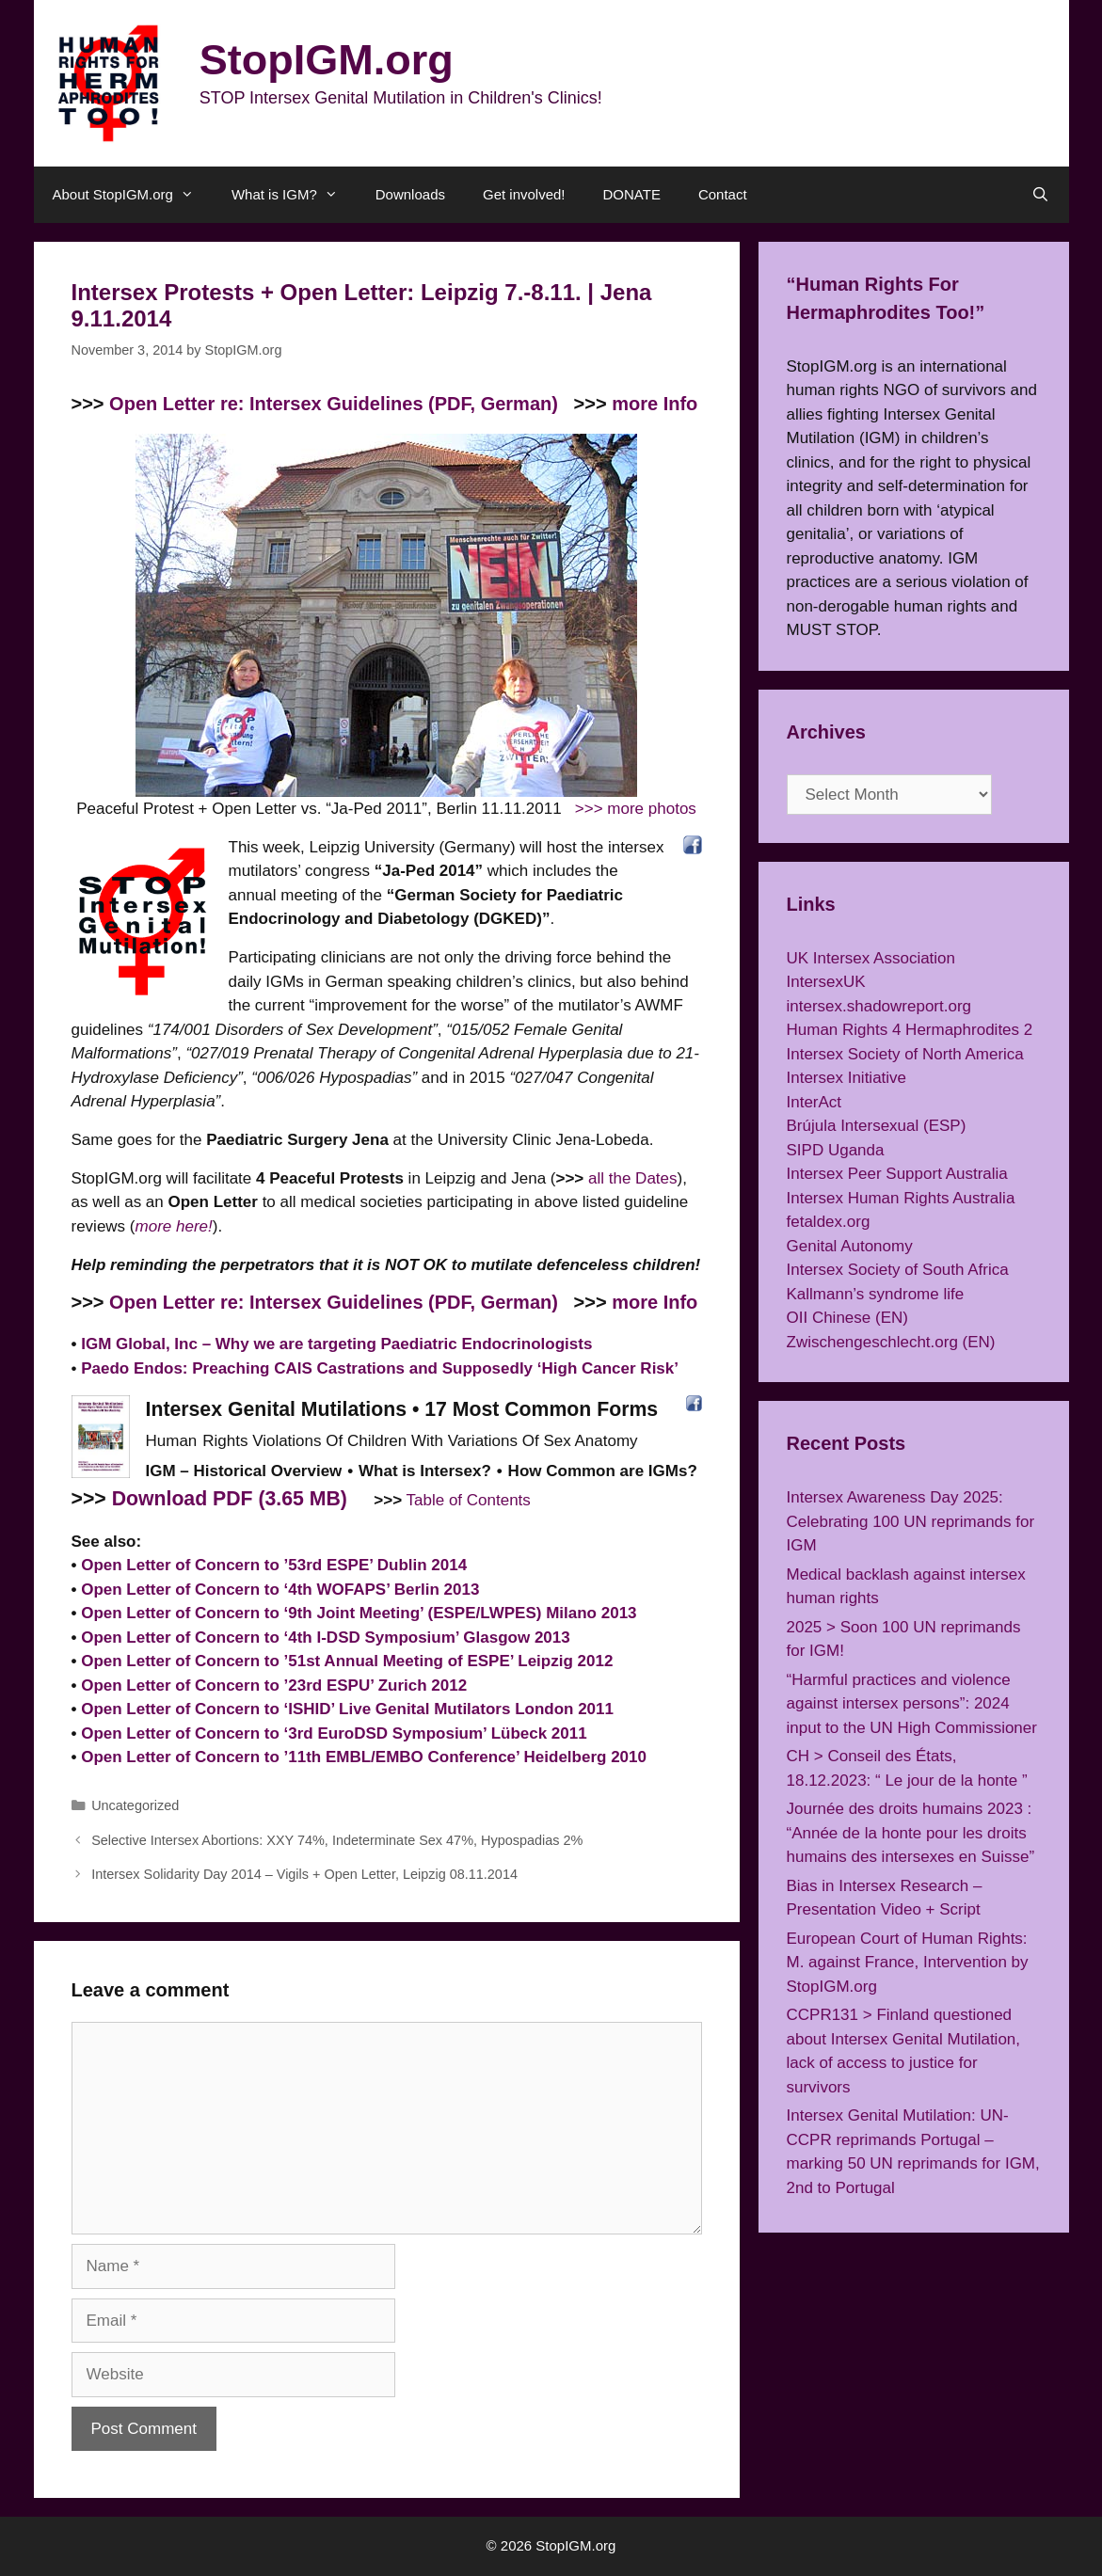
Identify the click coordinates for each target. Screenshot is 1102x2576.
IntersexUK (826, 982)
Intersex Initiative (847, 1078)
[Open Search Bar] (1040, 195)
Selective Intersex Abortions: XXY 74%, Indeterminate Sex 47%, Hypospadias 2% (337, 1840)
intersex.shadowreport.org (879, 1006)
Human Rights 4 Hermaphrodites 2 (910, 1030)
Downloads (410, 194)
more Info (654, 403)
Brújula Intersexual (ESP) (876, 1126)
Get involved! (524, 194)
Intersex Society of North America (905, 1054)
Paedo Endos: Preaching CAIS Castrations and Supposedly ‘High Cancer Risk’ (380, 1368)
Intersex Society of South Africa (898, 1270)
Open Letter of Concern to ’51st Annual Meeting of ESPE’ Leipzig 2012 (347, 1661)
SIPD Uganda (836, 1150)
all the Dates (633, 1178)
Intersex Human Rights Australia (901, 1198)
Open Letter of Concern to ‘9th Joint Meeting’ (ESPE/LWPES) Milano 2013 (358, 1613)
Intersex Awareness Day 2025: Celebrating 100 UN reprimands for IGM (911, 1521)
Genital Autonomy (850, 1246)
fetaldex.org (828, 1222)
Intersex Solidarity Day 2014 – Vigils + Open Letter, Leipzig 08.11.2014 (304, 1874)
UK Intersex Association (871, 958)
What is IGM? (294, 195)
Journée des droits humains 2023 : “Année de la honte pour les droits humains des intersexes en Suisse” (911, 1833)
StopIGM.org (327, 60)
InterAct (814, 1102)
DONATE (632, 194)
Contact (722, 194)
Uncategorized (135, 1805)
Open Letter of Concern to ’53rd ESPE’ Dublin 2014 (274, 1565)
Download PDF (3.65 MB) (229, 1498)
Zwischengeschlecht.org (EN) (891, 1342)
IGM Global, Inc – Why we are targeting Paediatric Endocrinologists (336, 1344)
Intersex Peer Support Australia (897, 1174)
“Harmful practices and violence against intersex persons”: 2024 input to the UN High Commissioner (912, 1704)
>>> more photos (635, 809)
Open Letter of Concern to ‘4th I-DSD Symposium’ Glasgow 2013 (325, 1637)
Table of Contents (469, 1500)
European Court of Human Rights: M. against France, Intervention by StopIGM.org (908, 1963)
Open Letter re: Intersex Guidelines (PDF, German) (333, 403)
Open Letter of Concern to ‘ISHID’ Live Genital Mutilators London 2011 (347, 1709)
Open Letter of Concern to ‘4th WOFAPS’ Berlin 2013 (280, 1589)
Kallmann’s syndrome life (876, 1294)
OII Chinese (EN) (847, 1318)
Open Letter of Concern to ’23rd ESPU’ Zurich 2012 (274, 1685)
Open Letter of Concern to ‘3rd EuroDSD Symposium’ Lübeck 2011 (334, 1733)
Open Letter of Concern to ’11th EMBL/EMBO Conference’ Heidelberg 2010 (364, 1757)
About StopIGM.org (133, 195)
